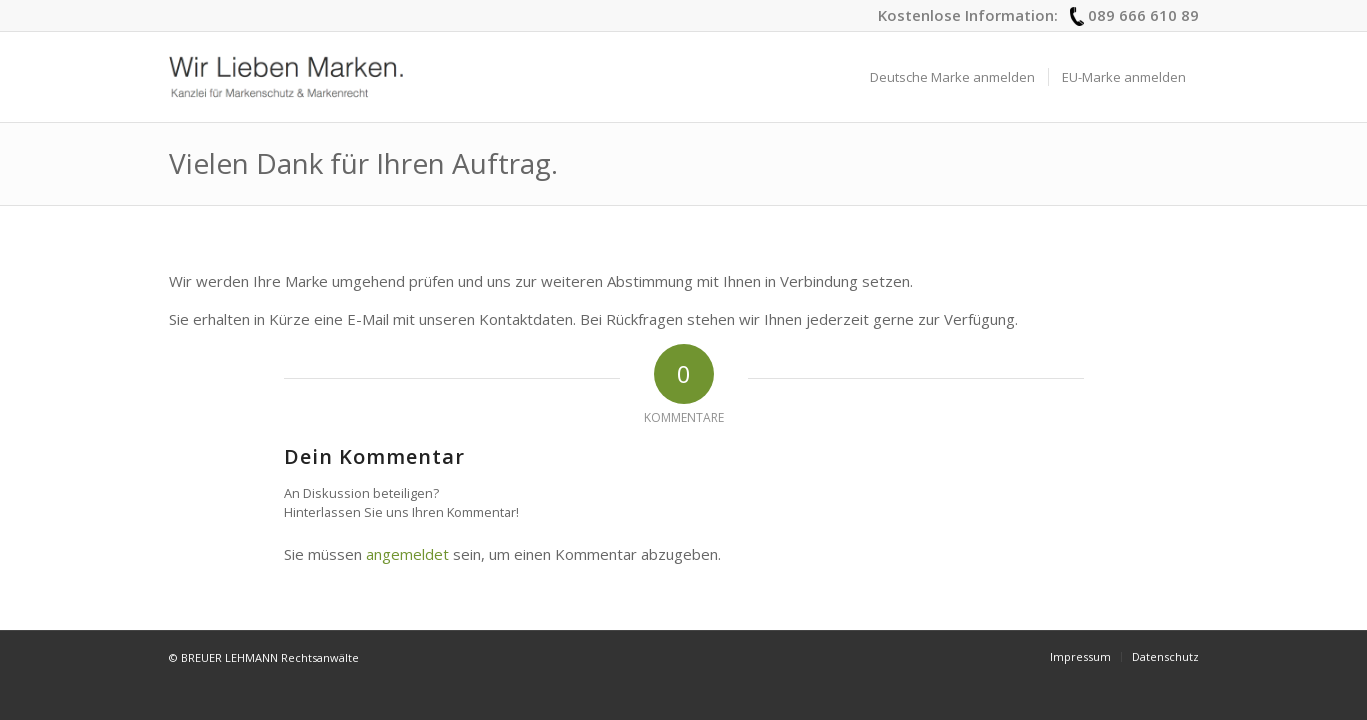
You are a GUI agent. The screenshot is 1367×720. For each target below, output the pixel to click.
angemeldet (407, 554)
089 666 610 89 (1143, 15)
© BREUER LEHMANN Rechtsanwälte (264, 657)
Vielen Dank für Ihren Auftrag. (363, 163)
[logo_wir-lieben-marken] (286, 77)
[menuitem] (952, 77)
